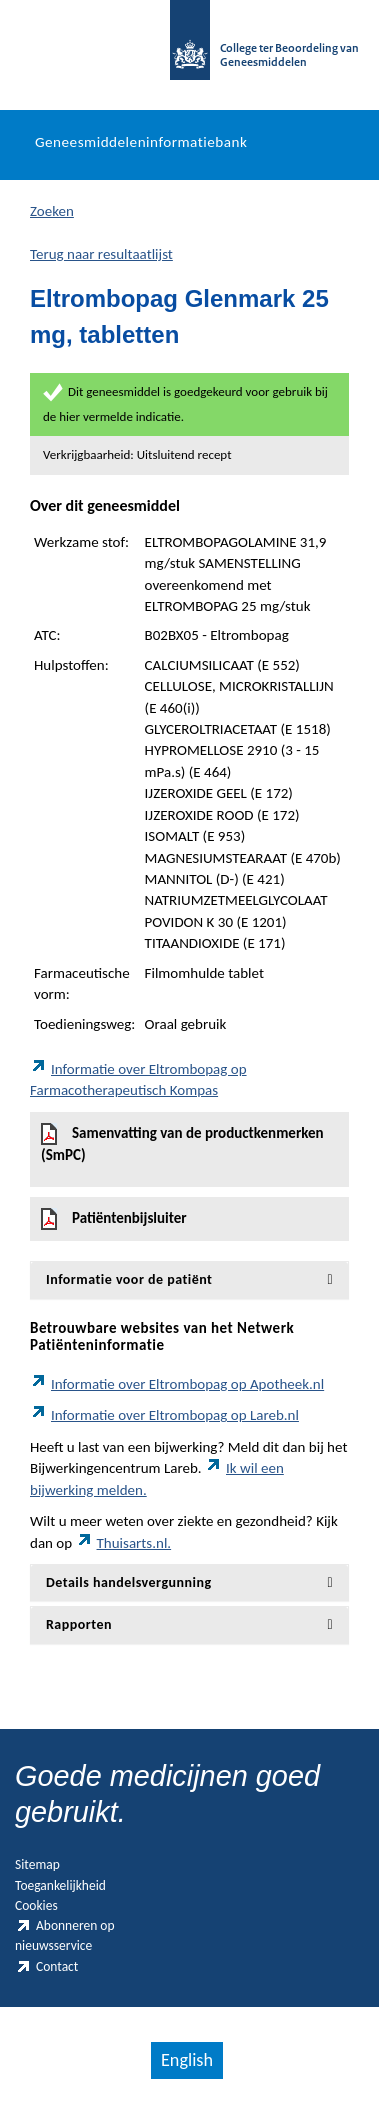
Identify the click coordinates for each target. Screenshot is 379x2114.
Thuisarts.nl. (124, 1543)
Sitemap (37, 1864)
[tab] (189, 1279)
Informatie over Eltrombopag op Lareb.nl (164, 1415)
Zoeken (52, 211)
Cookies (36, 1905)
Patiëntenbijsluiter (114, 1219)
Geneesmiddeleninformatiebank (141, 142)
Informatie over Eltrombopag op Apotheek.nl (177, 1384)
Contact (46, 1966)
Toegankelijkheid (60, 1885)
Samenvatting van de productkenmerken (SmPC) (182, 1143)
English (187, 2060)
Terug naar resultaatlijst (101, 254)
